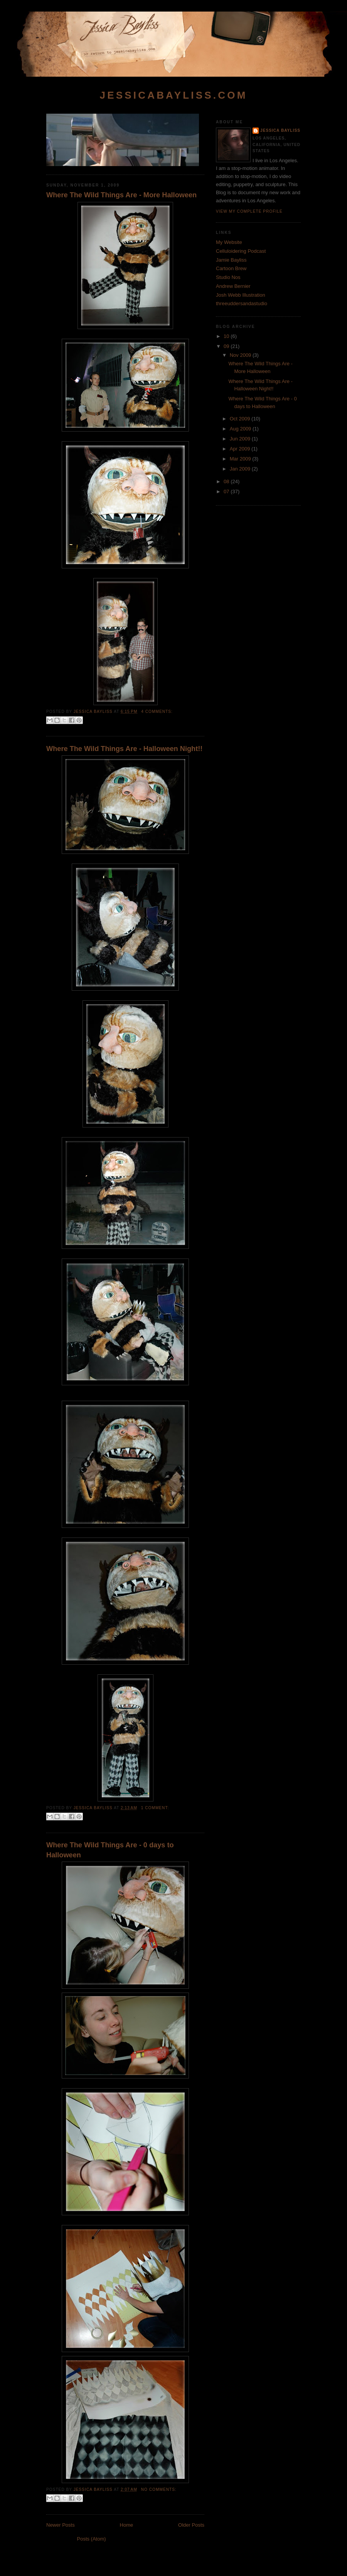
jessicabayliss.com (173, 95)
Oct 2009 (240, 419)
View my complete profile (249, 211)
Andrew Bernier (233, 286)
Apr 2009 (240, 449)
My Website (229, 242)
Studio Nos (228, 277)
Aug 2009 (241, 429)
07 (227, 491)
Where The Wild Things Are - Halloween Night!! (124, 749)
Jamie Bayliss (231, 260)
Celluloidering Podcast (241, 251)
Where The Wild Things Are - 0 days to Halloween (110, 1849)
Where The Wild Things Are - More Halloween (121, 195)
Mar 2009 (241, 459)
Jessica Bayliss (280, 130)
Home (126, 2525)
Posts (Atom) (91, 2539)
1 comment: (155, 1808)
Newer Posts (60, 2525)
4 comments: (156, 711)
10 (227, 336)
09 (227, 346)
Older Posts (191, 2525)
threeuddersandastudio (241, 303)
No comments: (159, 2489)
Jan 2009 (241, 469)
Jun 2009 (241, 439)
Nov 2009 (241, 355)
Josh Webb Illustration (240, 295)
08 (227, 481)
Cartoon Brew (231, 268)
